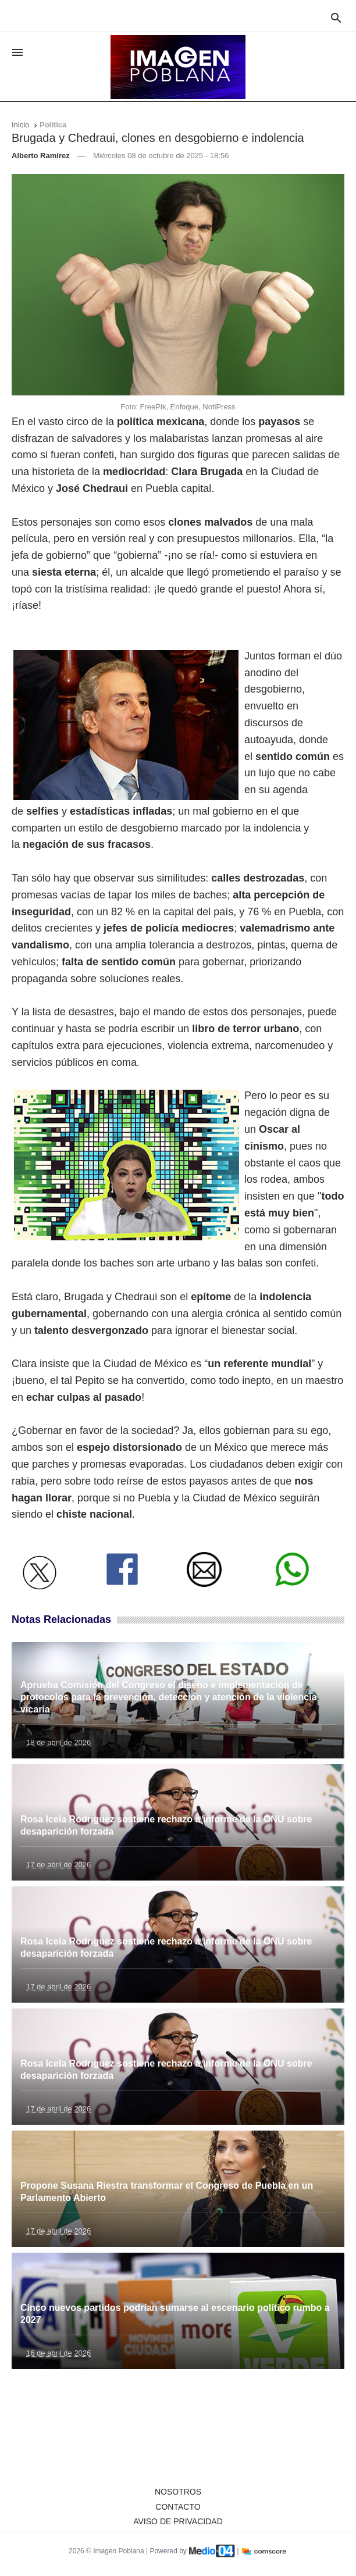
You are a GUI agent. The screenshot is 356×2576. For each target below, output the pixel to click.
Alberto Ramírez (41, 155)
